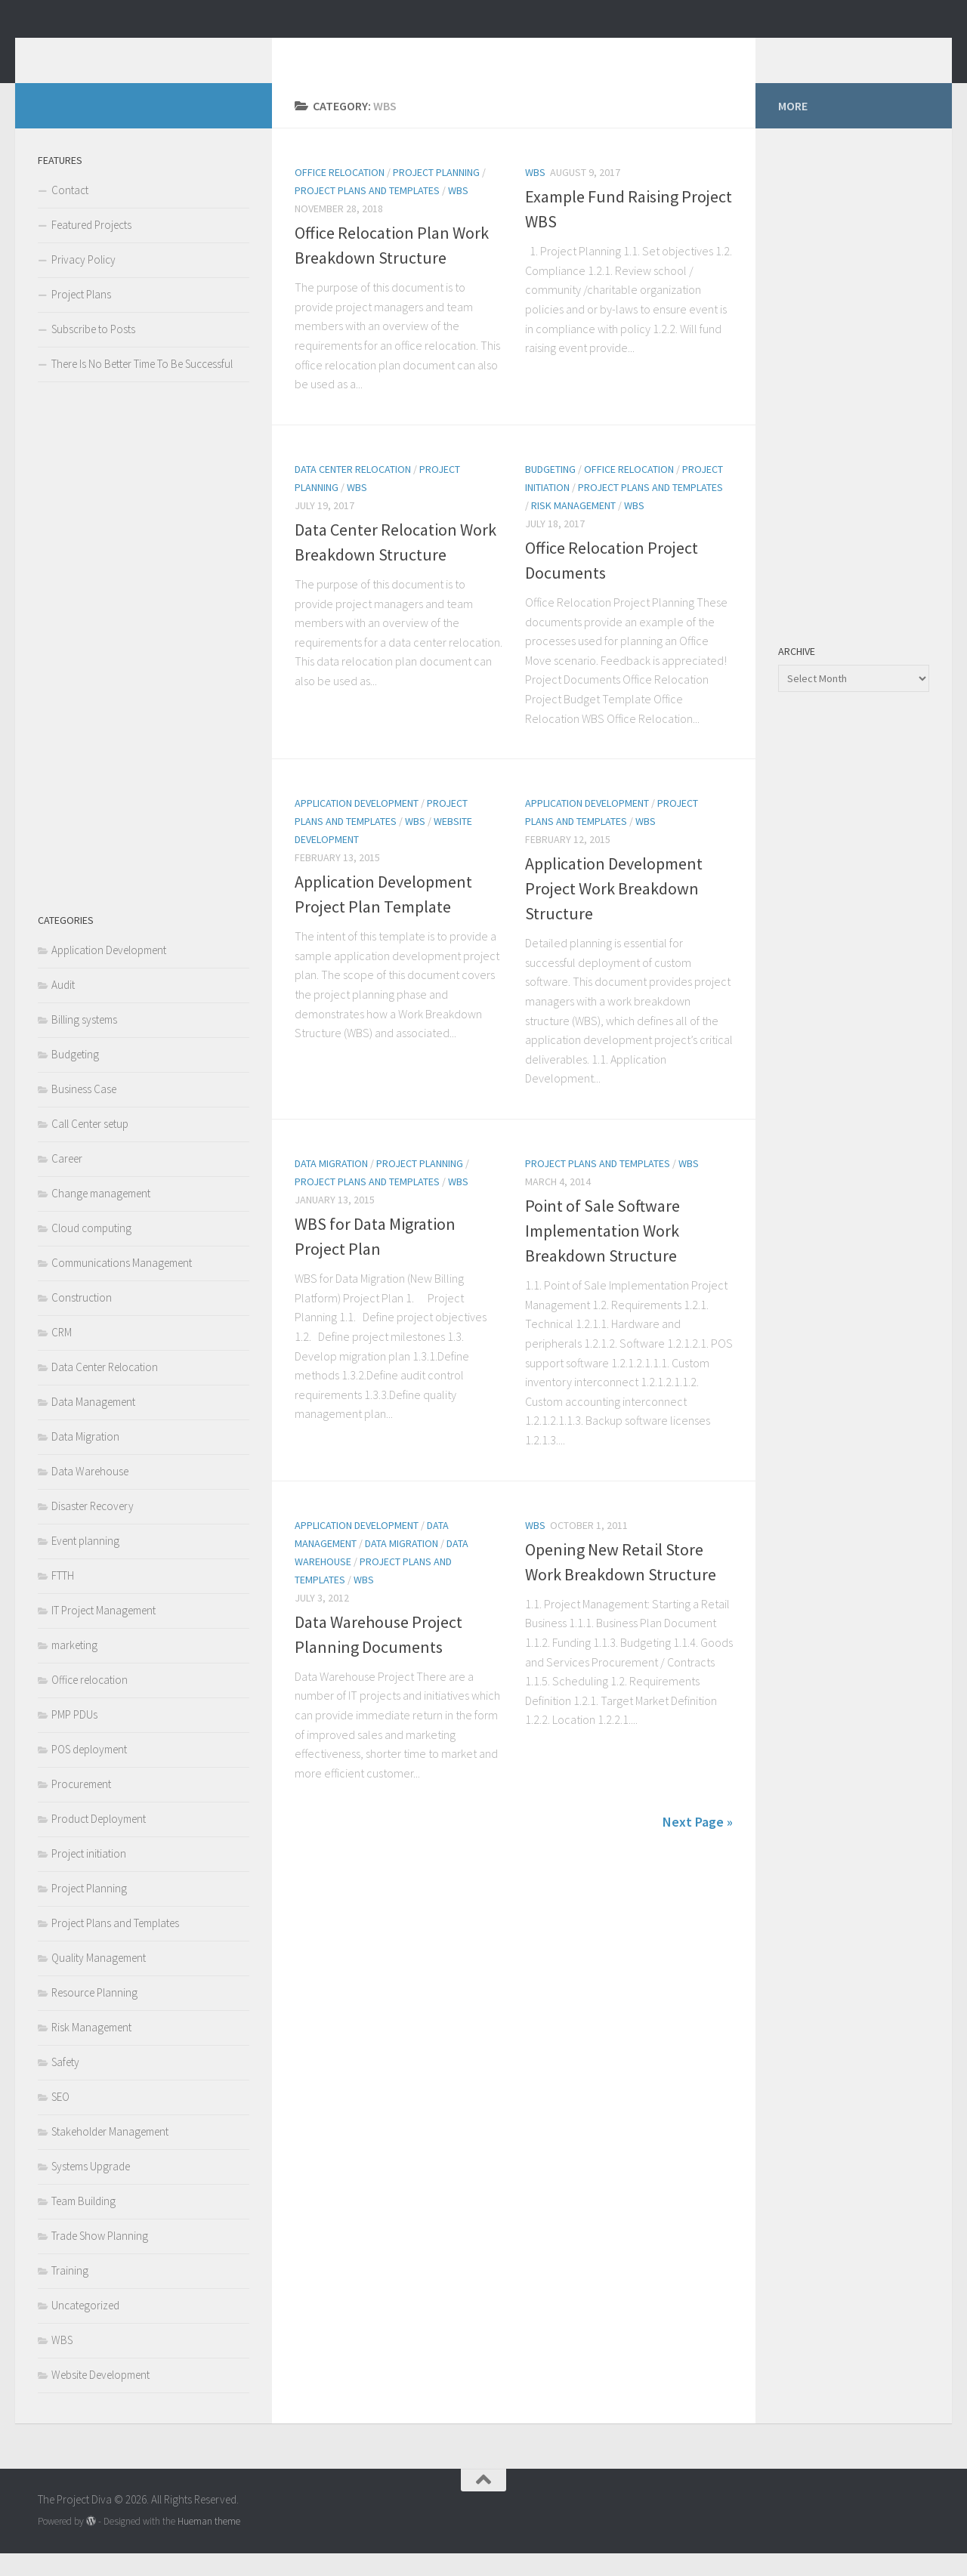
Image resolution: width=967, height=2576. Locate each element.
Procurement (81, 1806)
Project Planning (436, 195)
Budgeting (550, 492)
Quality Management (98, 1980)
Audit (63, 1007)
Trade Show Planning (99, 2258)
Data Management (93, 1424)
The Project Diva (147, 52)
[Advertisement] (143, 669)
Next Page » (698, 1844)
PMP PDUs (74, 1737)
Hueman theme (209, 2543)
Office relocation (340, 195)
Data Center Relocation (353, 492)
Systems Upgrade (90, 2189)
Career (66, 1181)
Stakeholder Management (109, 2154)
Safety (65, 2084)
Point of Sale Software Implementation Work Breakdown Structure (602, 1253)
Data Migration (331, 1186)
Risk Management (573, 528)
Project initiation (88, 1876)
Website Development (100, 2397)
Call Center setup (89, 1146)
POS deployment (89, 1772)
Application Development (357, 825)
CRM (61, 1355)
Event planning (85, 1563)
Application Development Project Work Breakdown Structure (614, 911)
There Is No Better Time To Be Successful (142, 386)
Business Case (83, 1111)
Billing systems (84, 1042)
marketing (74, 1667)
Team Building (83, 2223)
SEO (60, 2119)
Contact (69, 212)
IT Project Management (103, 1633)
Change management (100, 1216)
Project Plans (81, 317)
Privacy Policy (83, 282)
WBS (458, 213)
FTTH (62, 1598)
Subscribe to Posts (93, 351)
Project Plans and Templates (367, 213)
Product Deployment (98, 1841)
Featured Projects (91, 247)
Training (69, 2293)
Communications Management (121, 1285)
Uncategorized (85, 2328)
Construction (81, 1320)
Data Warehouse (89, 1494)
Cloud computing (91, 1250)
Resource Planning (94, 2015)
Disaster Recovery (92, 1528)
